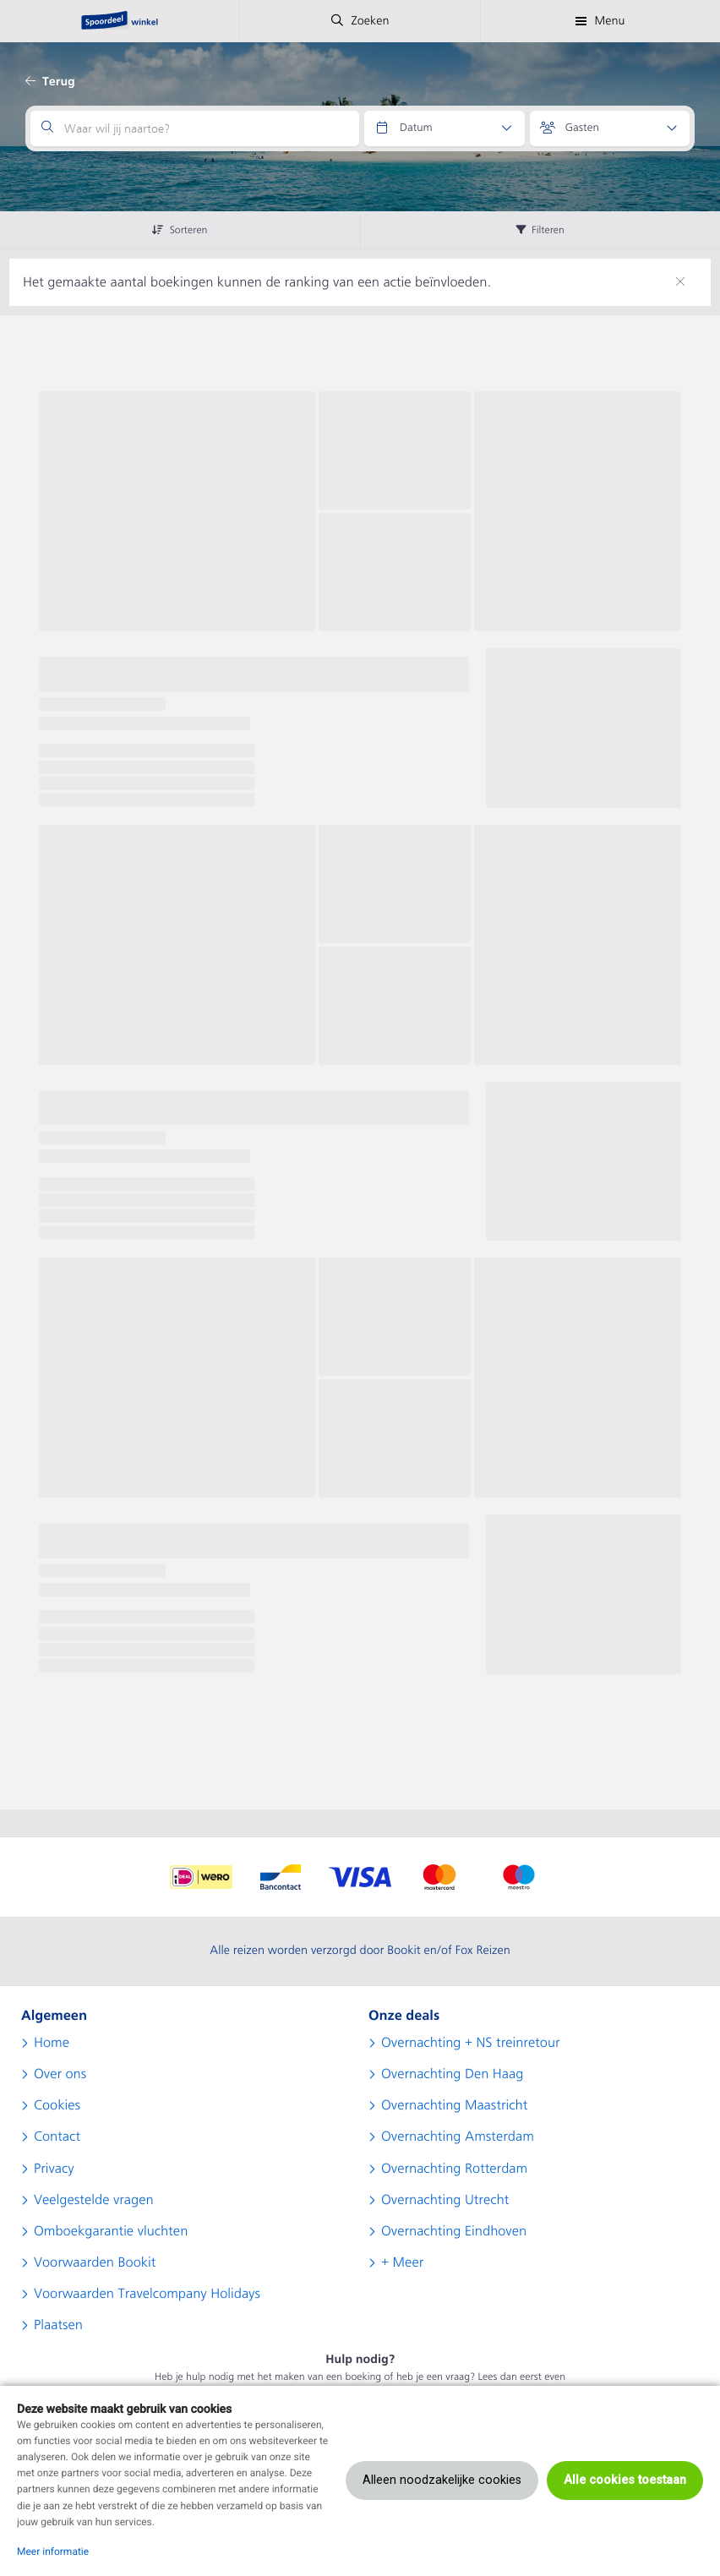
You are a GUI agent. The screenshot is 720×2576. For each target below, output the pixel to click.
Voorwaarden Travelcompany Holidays (147, 2293)
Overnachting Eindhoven (453, 2231)
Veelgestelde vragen (94, 2200)
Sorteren (179, 230)
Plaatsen (58, 2325)
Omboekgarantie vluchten (111, 2231)
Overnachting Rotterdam (454, 2168)
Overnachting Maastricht (454, 2105)
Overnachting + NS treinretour (470, 2042)
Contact (57, 2136)
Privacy (54, 2168)
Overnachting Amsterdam (457, 2136)
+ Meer (402, 2262)
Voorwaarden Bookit (94, 2262)
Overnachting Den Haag (452, 2074)
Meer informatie (53, 2551)
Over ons (60, 2074)
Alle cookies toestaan (625, 2480)
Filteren (540, 230)
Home (51, 2042)
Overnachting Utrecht (445, 2200)
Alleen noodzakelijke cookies (442, 2480)
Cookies (57, 2105)
